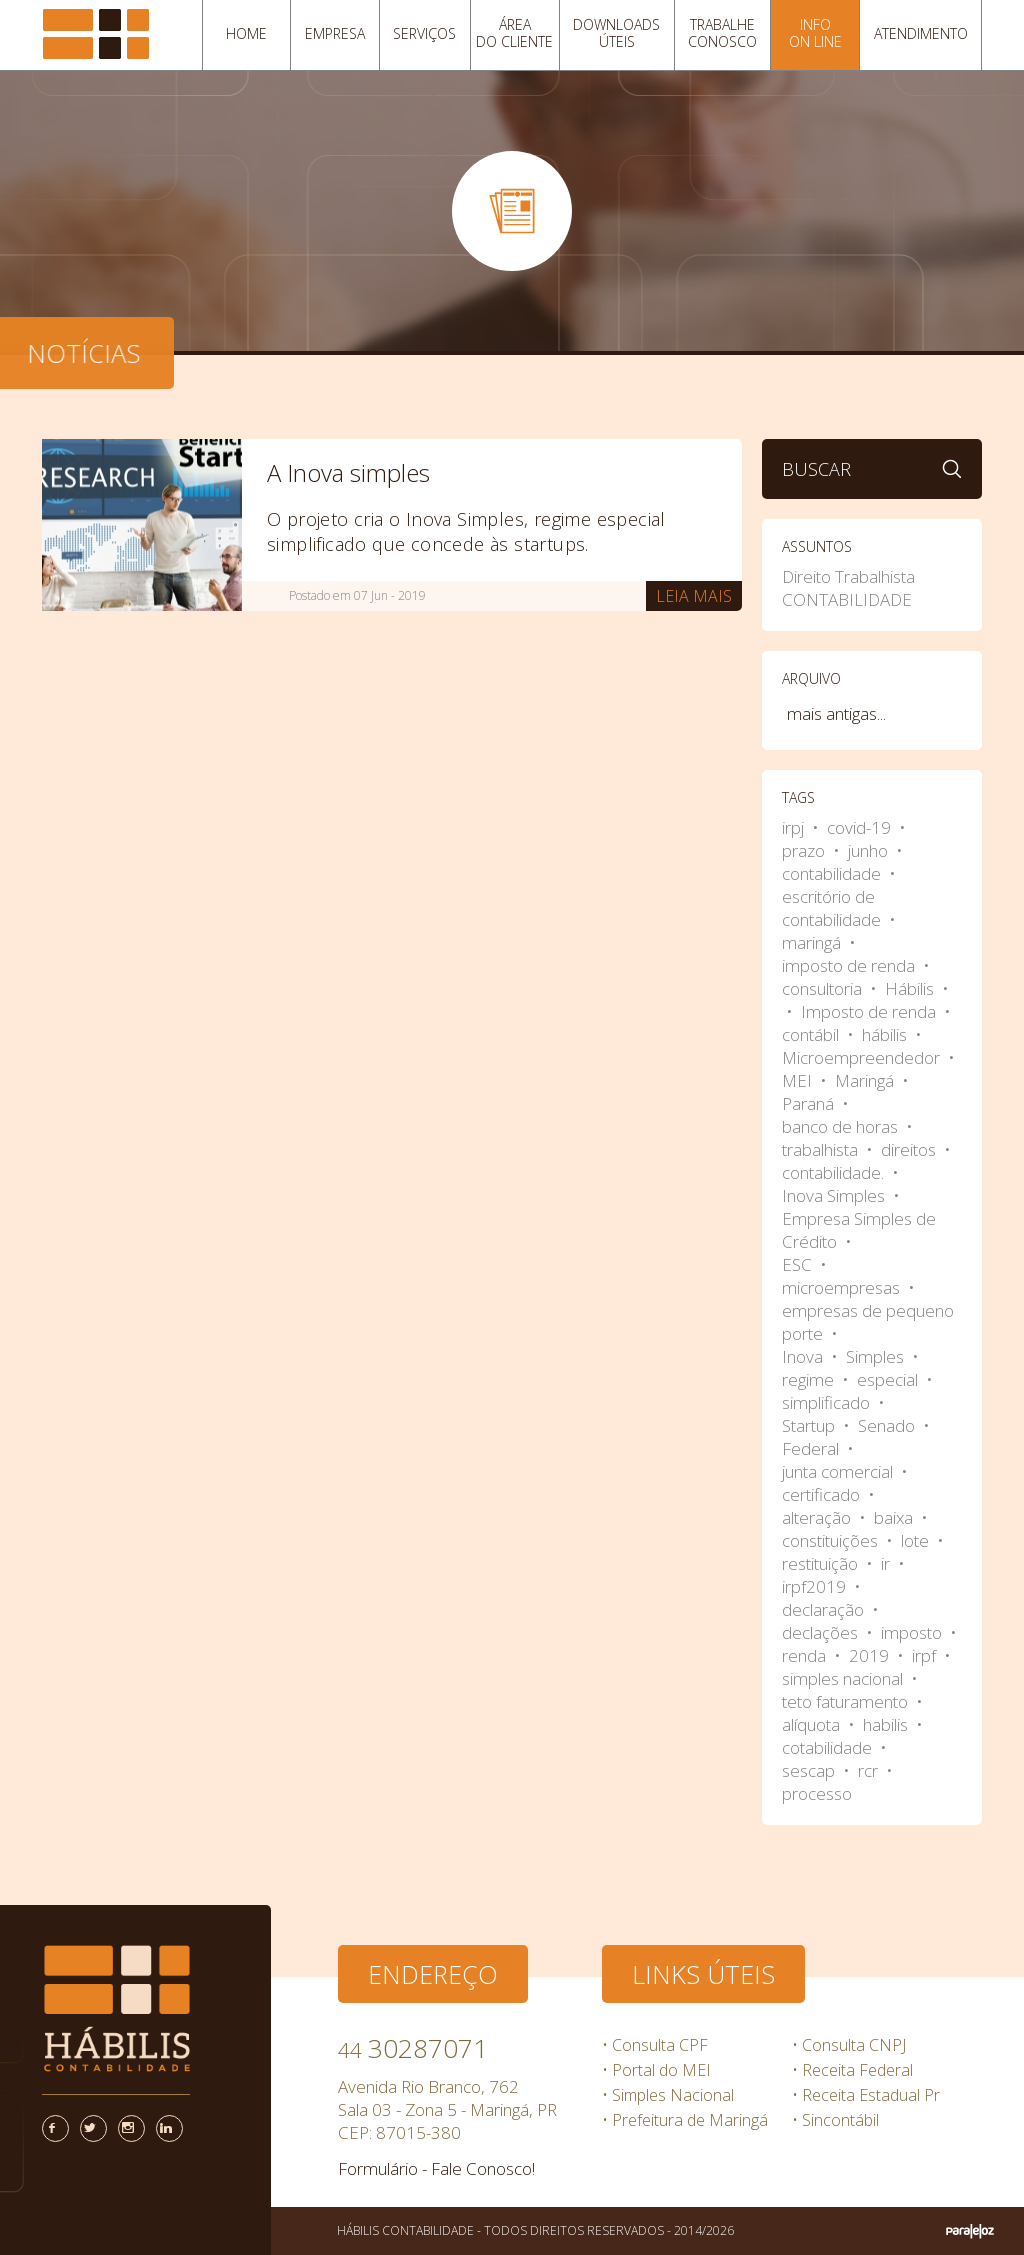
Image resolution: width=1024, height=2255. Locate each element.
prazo (805, 850)
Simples (877, 1356)
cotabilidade (829, 1747)
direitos (910, 1149)
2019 (871, 1655)
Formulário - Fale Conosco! (436, 2168)
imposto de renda (850, 965)
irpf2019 (816, 1586)
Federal (812, 1448)
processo (817, 1793)
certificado (823, 1494)
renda (806, 1655)
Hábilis (911, 988)
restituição (822, 1563)
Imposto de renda (870, 1011)
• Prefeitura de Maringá (685, 2120)
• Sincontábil (835, 2120)
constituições (832, 1540)
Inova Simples (835, 1195)
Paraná (810, 1103)
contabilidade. (835, 1172)
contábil (812, 1034)
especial (889, 1379)
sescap (810, 1770)
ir (887, 1563)
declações (822, 1632)
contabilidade (833, 873)
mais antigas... (836, 713)
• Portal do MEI (656, 2070)
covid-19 (861, 827)
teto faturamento (847, 1701)
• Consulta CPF (655, 2045)
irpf (926, 1655)
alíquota (813, 1724)
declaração (825, 1609)
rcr (870, 1770)
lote (917, 1540)
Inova (804, 1356)
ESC (799, 1264)
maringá (813, 942)
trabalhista (822, 1149)
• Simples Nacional (668, 2095)
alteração (818, 1517)
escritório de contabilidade (833, 908)
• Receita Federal (852, 2070)
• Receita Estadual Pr (866, 2095)
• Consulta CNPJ (849, 2045)
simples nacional (844, 1678)
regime (810, 1379)
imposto (913, 1632)
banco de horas (842, 1126)
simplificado (828, 1402)
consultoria (824, 988)
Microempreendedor (863, 1057)
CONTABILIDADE (847, 599)
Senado (888, 1425)
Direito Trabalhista (848, 576)
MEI (799, 1080)
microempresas (843, 1287)
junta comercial (839, 1471)
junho (870, 850)
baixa (895, 1517)
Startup (810, 1425)
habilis (887, 1724)
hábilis (886, 1034)
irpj (795, 827)
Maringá (866, 1080)
